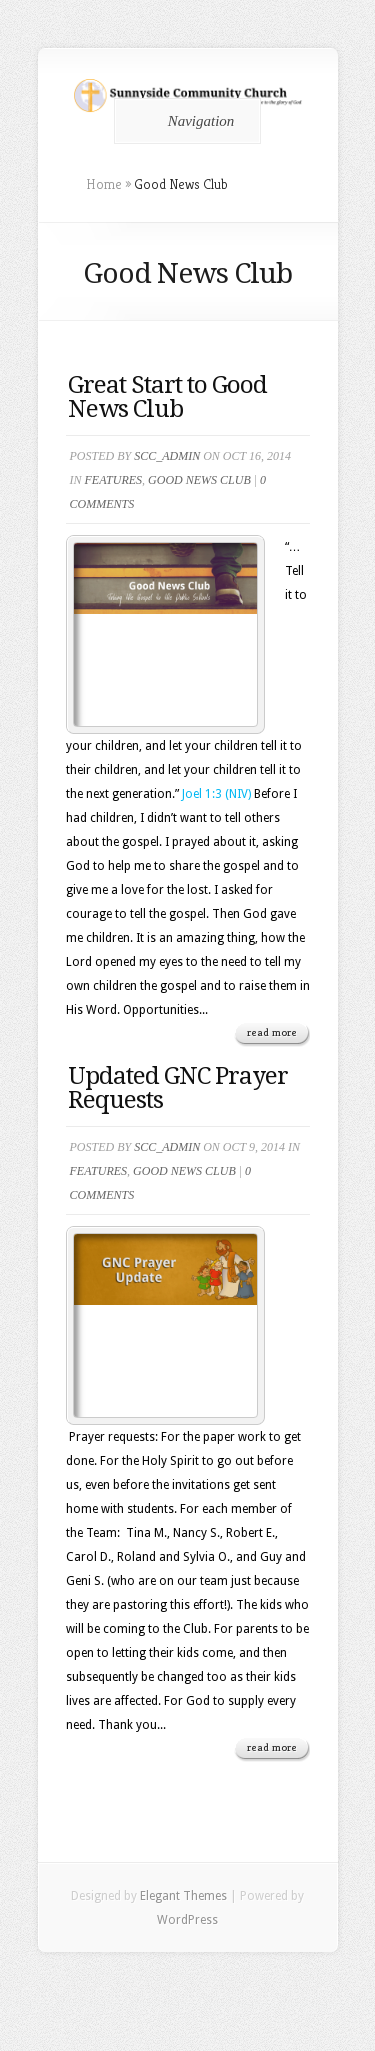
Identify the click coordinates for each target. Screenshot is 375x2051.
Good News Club (199, 480)
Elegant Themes (183, 1896)
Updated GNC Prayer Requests (178, 1088)
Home (104, 184)
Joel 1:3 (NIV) (216, 794)
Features (114, 480)
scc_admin (167, 456)
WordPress (187, 1920)
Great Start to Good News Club (167, 397)
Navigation (184, 121)
